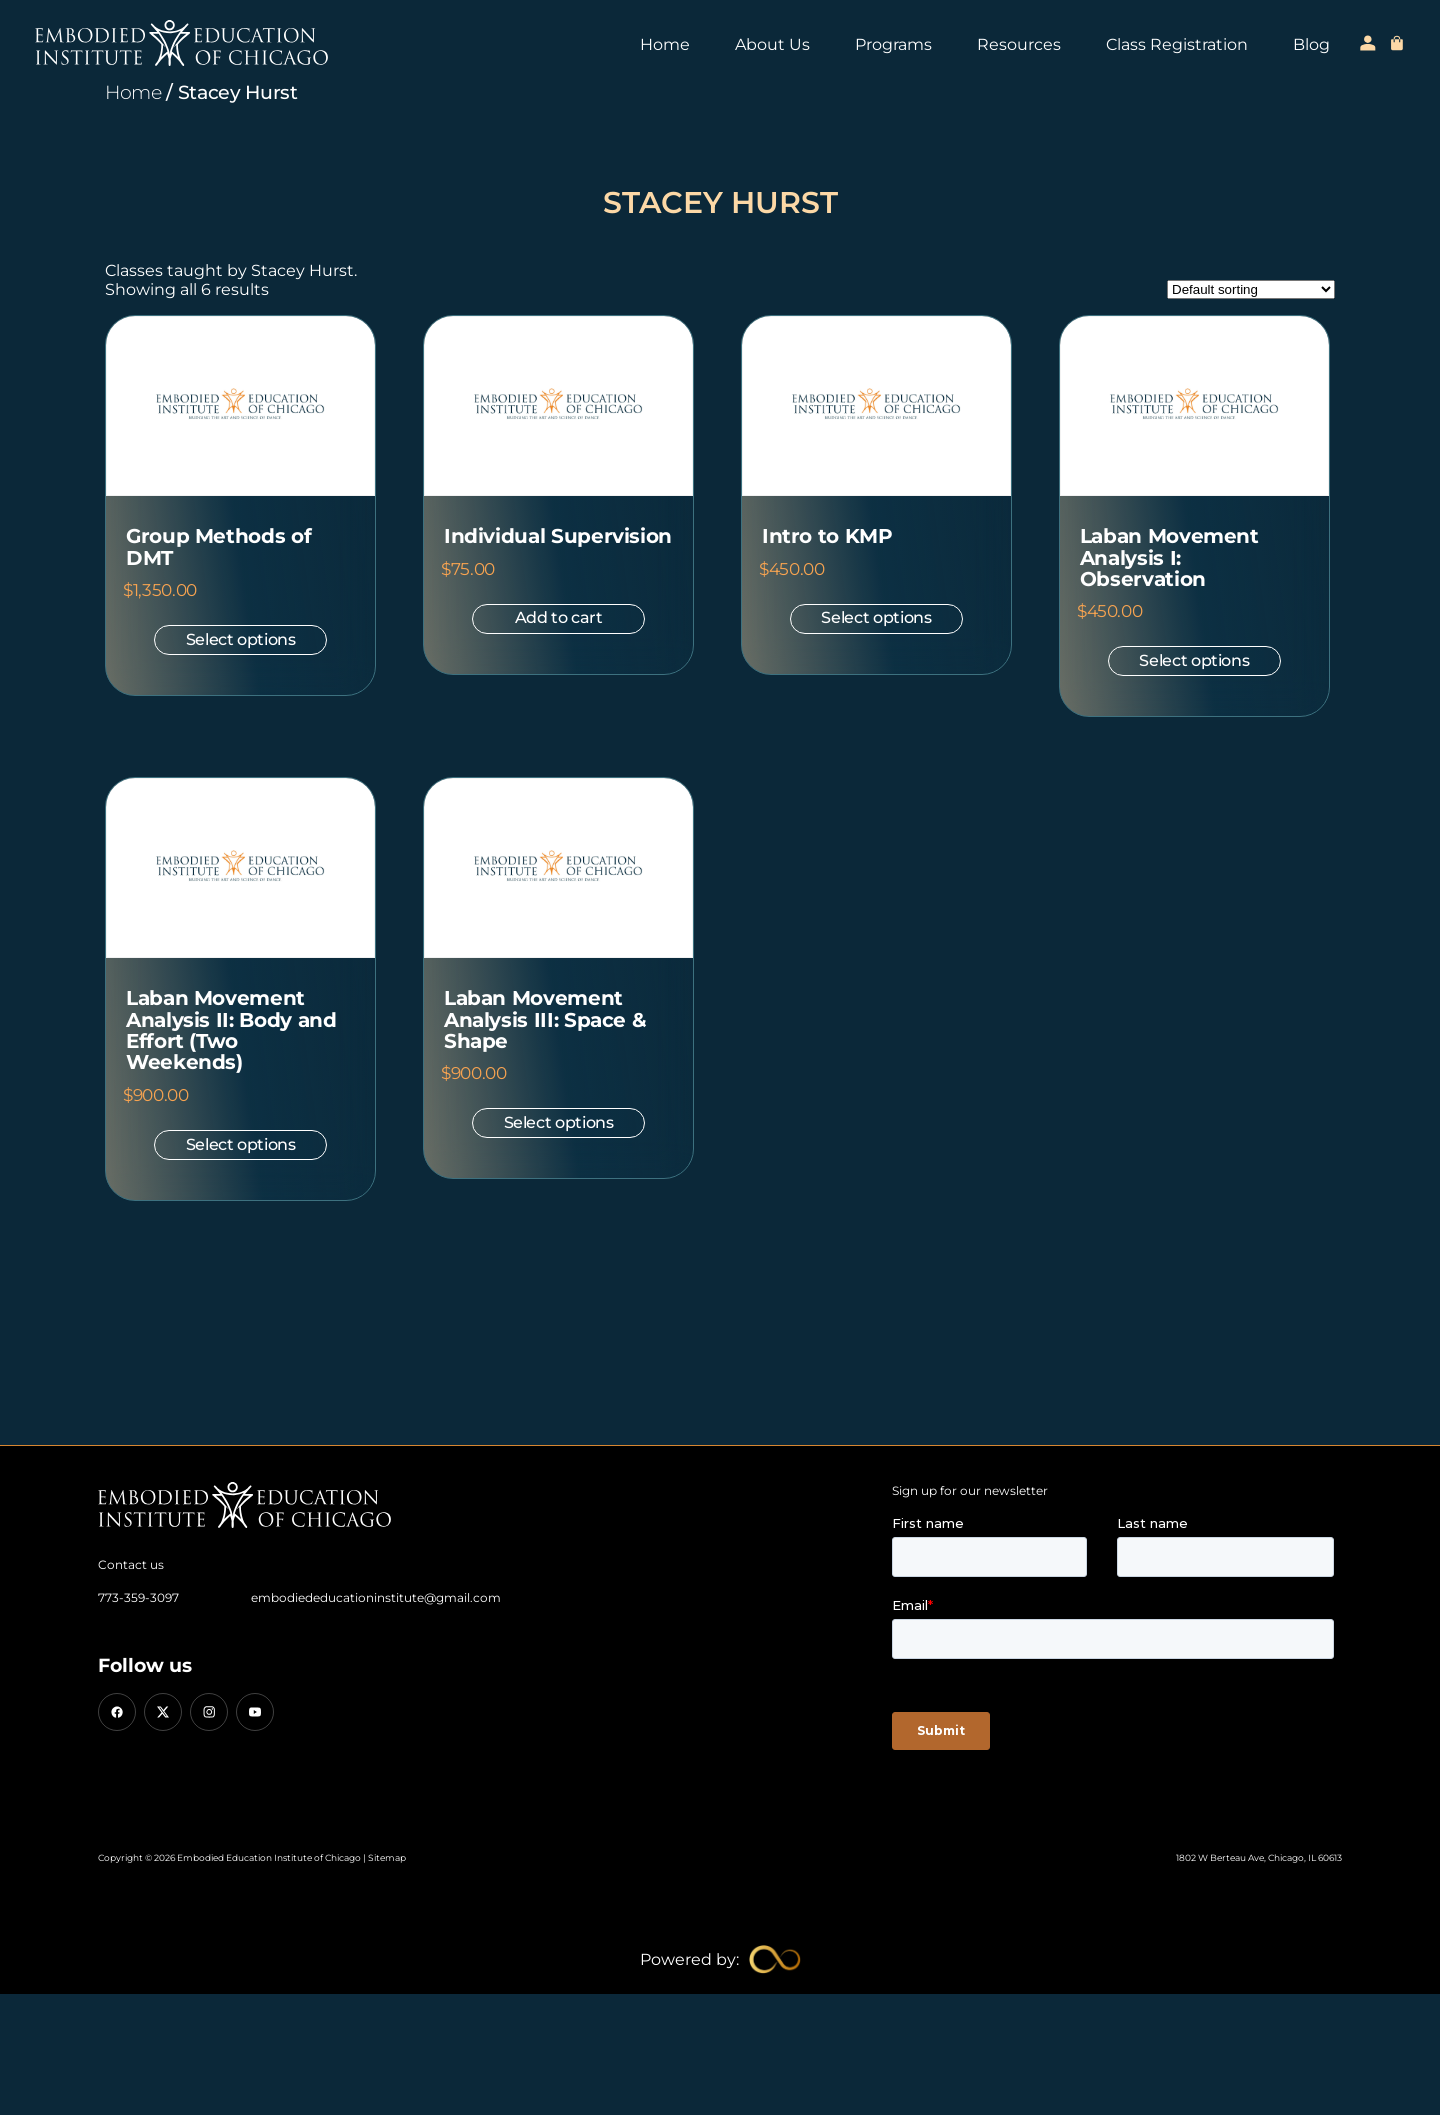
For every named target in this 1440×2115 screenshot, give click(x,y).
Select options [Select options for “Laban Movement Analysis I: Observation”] (1194, 660)
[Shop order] (1251, 289)
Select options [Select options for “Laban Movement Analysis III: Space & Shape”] (559, 1122)
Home (665, 44)
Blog (1311, 44)
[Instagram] (209, 1712)
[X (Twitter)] (163, 1712)
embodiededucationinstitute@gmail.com (376, 1597)
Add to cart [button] (559, 617)
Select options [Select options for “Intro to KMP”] (876, 617)
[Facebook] (117, 1712)
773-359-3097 (138, 1597)
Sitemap (387, 1857)
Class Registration (1177, 44)
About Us (772, 44)
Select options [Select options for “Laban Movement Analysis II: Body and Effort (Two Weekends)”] (241, 1144)
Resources (1019, 44)
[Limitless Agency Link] (720, 1959)
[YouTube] (255, 1712)
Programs (893, 44)
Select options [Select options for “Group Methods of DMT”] (241, 639)
